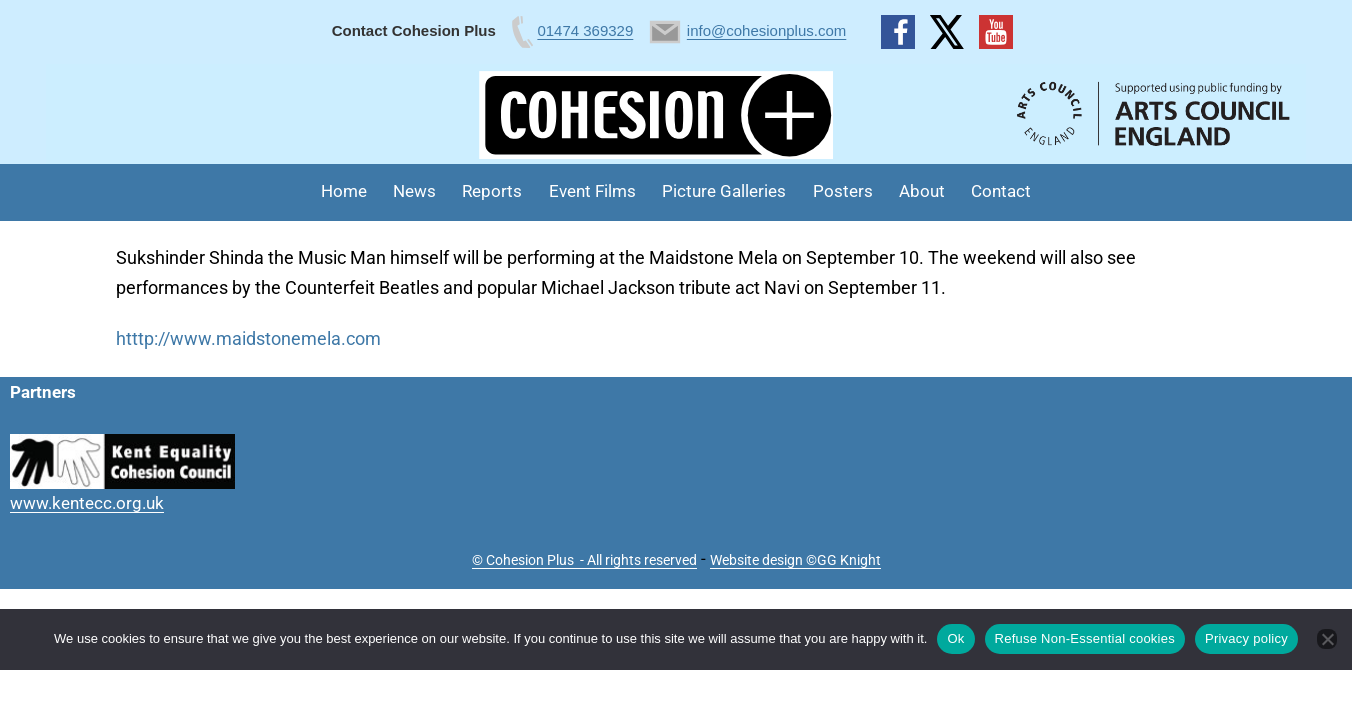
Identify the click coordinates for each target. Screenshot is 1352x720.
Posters (843, 191)
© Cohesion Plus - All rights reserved (584, 560)
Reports (492, 191)
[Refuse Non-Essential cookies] (1327, 639)
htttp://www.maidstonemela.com (248, 338)
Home (344, 191)
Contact (1001, 191)
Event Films (592, 191)
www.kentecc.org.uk (87, 503)
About (922, 191)
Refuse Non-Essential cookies (1085, 638)
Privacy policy (1246, 638)
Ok (955, 638)
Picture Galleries (724, 191)
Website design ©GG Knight (795, 560)
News (414, 191)
